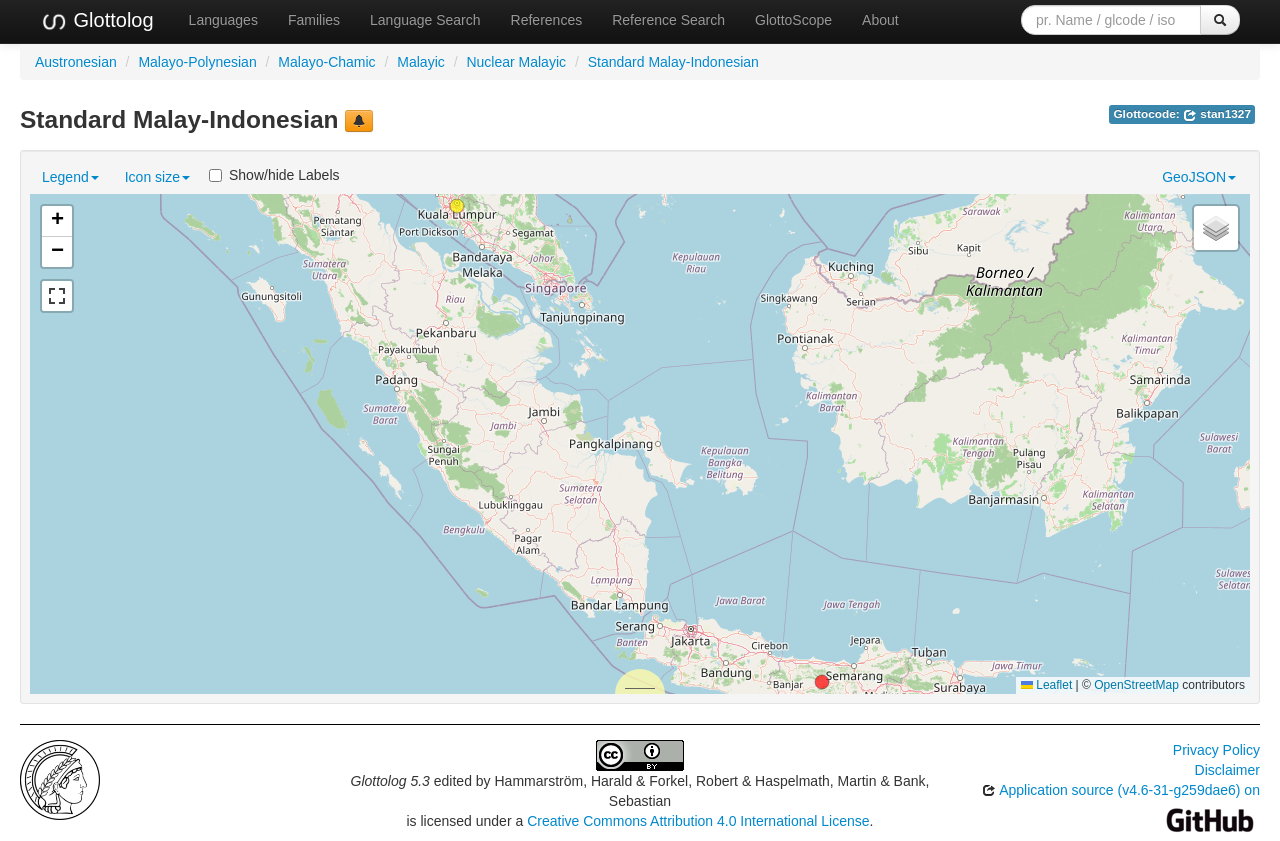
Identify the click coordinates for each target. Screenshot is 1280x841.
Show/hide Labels (274, 175)
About (880, 20)
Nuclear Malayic (516, 62)
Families (314, 20)
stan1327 (1217, 114)
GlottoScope (793, 20)
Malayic (420, 62)
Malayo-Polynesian (197, 62)
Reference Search (668, 20)
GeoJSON (1199, 177)
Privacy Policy (1216, 750)
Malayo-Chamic (326, 62)
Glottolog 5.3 (390, 781)
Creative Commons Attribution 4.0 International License (698, 821)
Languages (223, 20)
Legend (70, 177)
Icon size (157, 177)
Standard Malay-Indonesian (673, 62)
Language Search (425, 20)
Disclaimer (1227, 770)
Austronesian (76, 62)
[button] (457, 206)
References (547, 20)
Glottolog (97, 21)
